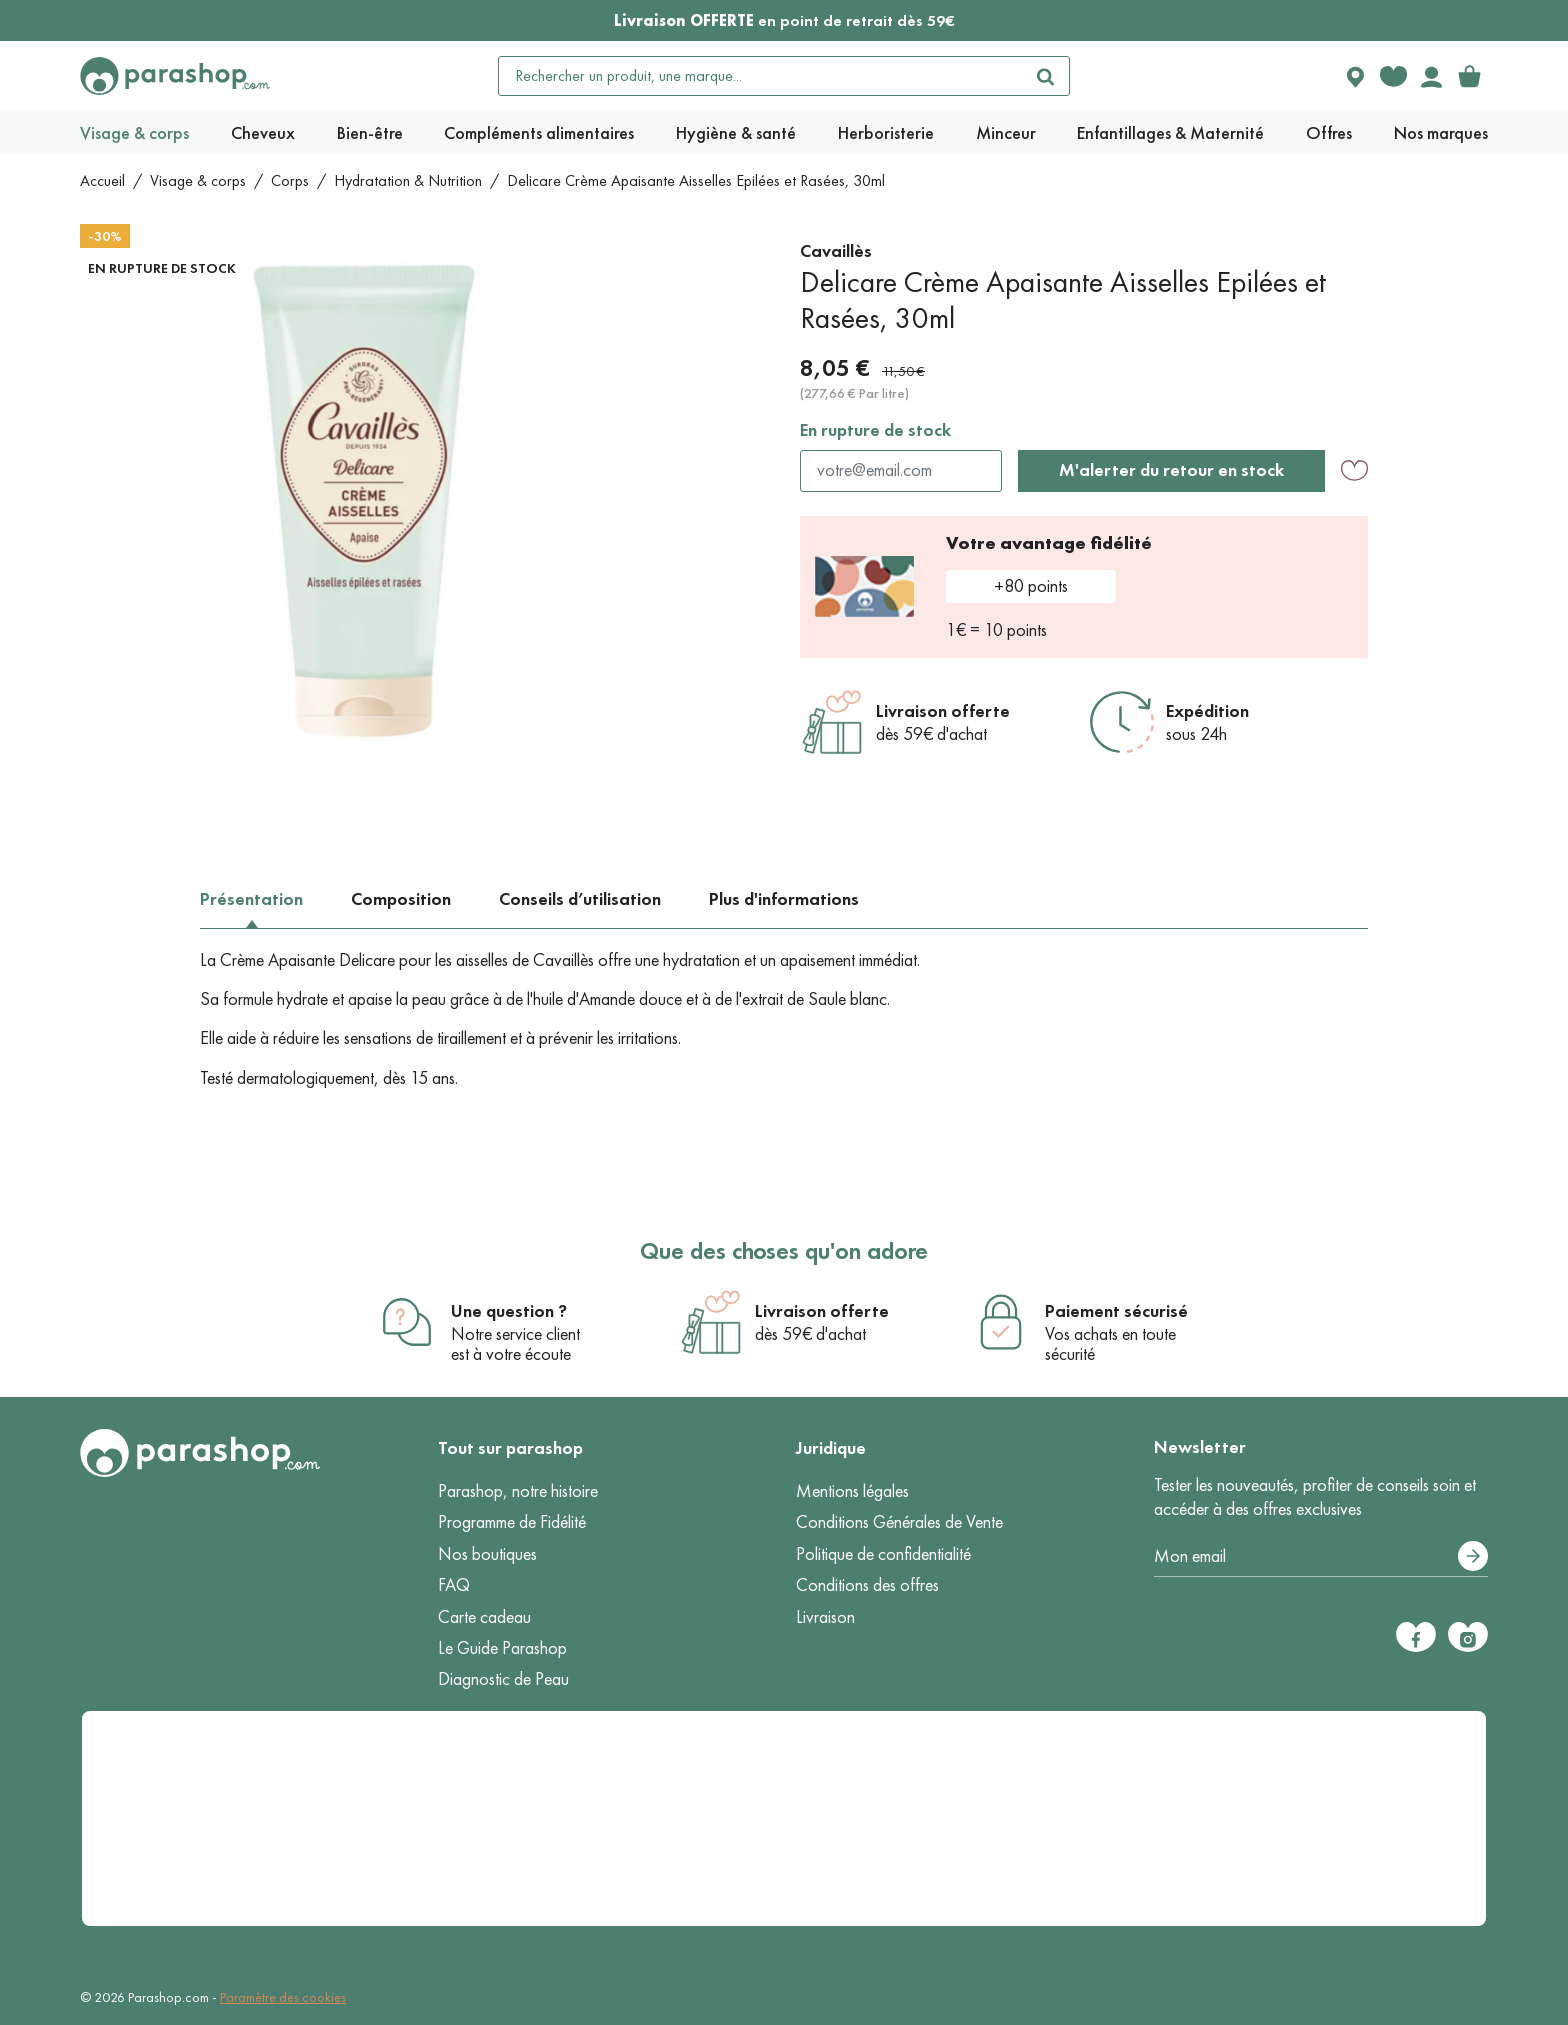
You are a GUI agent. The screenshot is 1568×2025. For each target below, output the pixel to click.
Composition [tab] (401, 899)
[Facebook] (1416, 1637)
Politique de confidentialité (883, 1554)
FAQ (454, 1585)
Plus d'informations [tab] (784, 899)
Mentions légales (852, 1491)
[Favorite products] (1393, 76)
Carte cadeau (484, 1617)
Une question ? (509, 1311)
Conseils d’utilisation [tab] (580, 899)
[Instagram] (1468, 1637)
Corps (290, 180)
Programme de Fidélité (512, 1522)
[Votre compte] (1431, 76)
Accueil (102, 180)
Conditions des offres (867, 1585)
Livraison (825, 1617)
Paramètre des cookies (283, 1997)
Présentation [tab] (251, 899)
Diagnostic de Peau (503, 1679)
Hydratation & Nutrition (408, 180)
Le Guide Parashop (502, 1648)
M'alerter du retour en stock (1171, 470)
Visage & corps (198, 180)
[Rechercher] (1045, 76)
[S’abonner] (1473, 1556)
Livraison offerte (943, 711)
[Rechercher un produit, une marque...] (761, 76)
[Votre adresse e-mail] (1321, 1557)
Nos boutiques (487, 1554)
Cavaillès (836, 251)
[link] (1469, 76)
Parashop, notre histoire (518, 1491)
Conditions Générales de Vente (899, 1522)
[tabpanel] (784, 1020)
